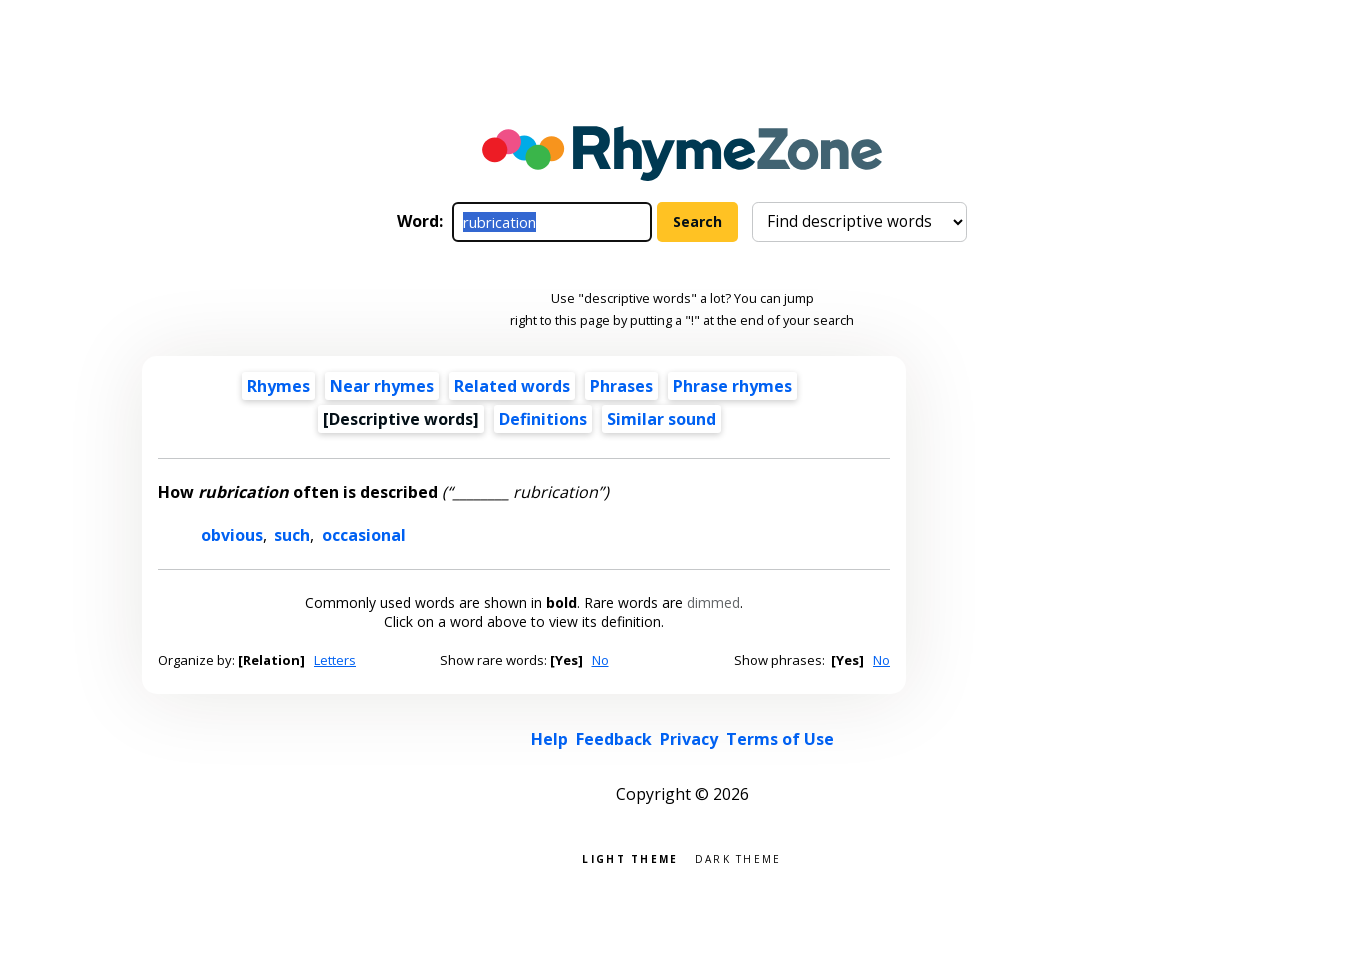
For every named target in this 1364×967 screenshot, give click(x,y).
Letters (335, 660)
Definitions (543, 419)
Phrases (621, 386)
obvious (232, 535)
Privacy (689, 739)
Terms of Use (780, 739)
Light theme (630, 857)
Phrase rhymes (732, 386)
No (600, 660)
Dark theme (738, 857)
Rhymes (278, 386)
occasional (364, 535)
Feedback (614, 739)
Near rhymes (382, 386)
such (292, 535)
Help (549, 739)
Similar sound (661, 419)
